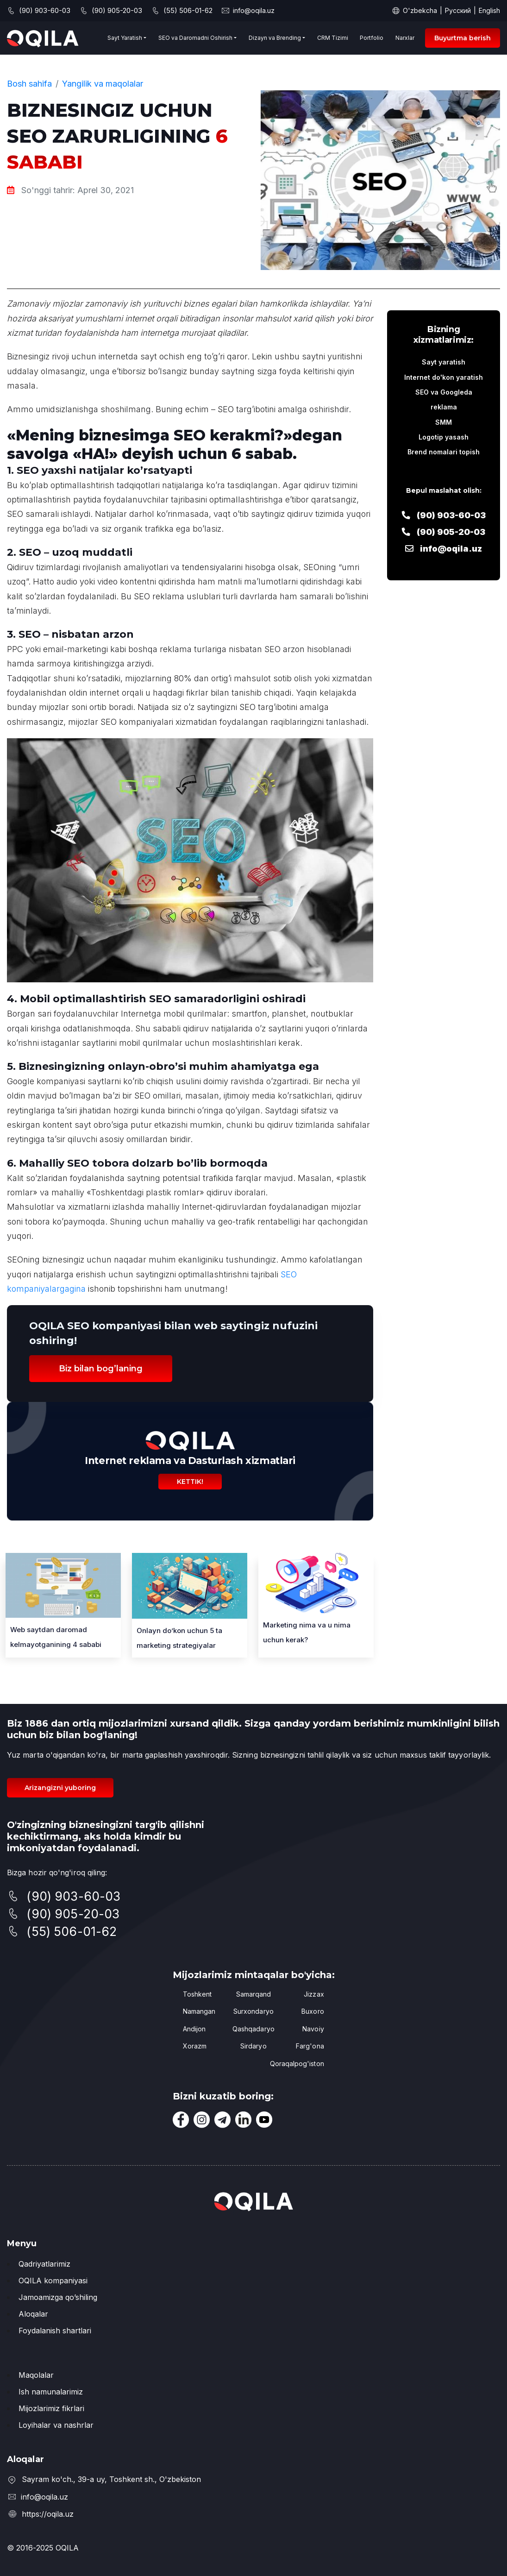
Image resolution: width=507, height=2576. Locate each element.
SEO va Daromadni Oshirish (195, 37)
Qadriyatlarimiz (44, 2263)
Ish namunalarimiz (51, 2391)
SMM (443, 422)
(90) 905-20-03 (443, 532)
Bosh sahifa (29, 83)
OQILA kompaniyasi (53, 2280)
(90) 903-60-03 (444, 515)
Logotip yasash (444, 437)
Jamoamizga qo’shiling (58, 2297)
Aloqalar (33, 2313)
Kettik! (190, 1481)
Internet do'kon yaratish (443, 377)
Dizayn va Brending (275, 37)
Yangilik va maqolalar (102, 83)
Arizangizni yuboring (60, 1788)
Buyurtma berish (462, 38)
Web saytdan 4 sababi (55, 1637)
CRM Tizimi (332, 37)
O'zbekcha (420, 10)
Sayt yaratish (443, 362)
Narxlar (404, 37)
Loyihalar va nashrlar (56, 2425)
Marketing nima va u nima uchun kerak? (307, 1632)
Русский (458, 10)
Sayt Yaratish (124, 37)
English (489, 10)
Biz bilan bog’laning (101, 1368)
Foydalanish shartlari (55, 2330)
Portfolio (371, 37)
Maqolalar (36, 2375)
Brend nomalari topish (443, 452)
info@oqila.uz (254, 10)
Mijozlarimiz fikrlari (51, 2408)
